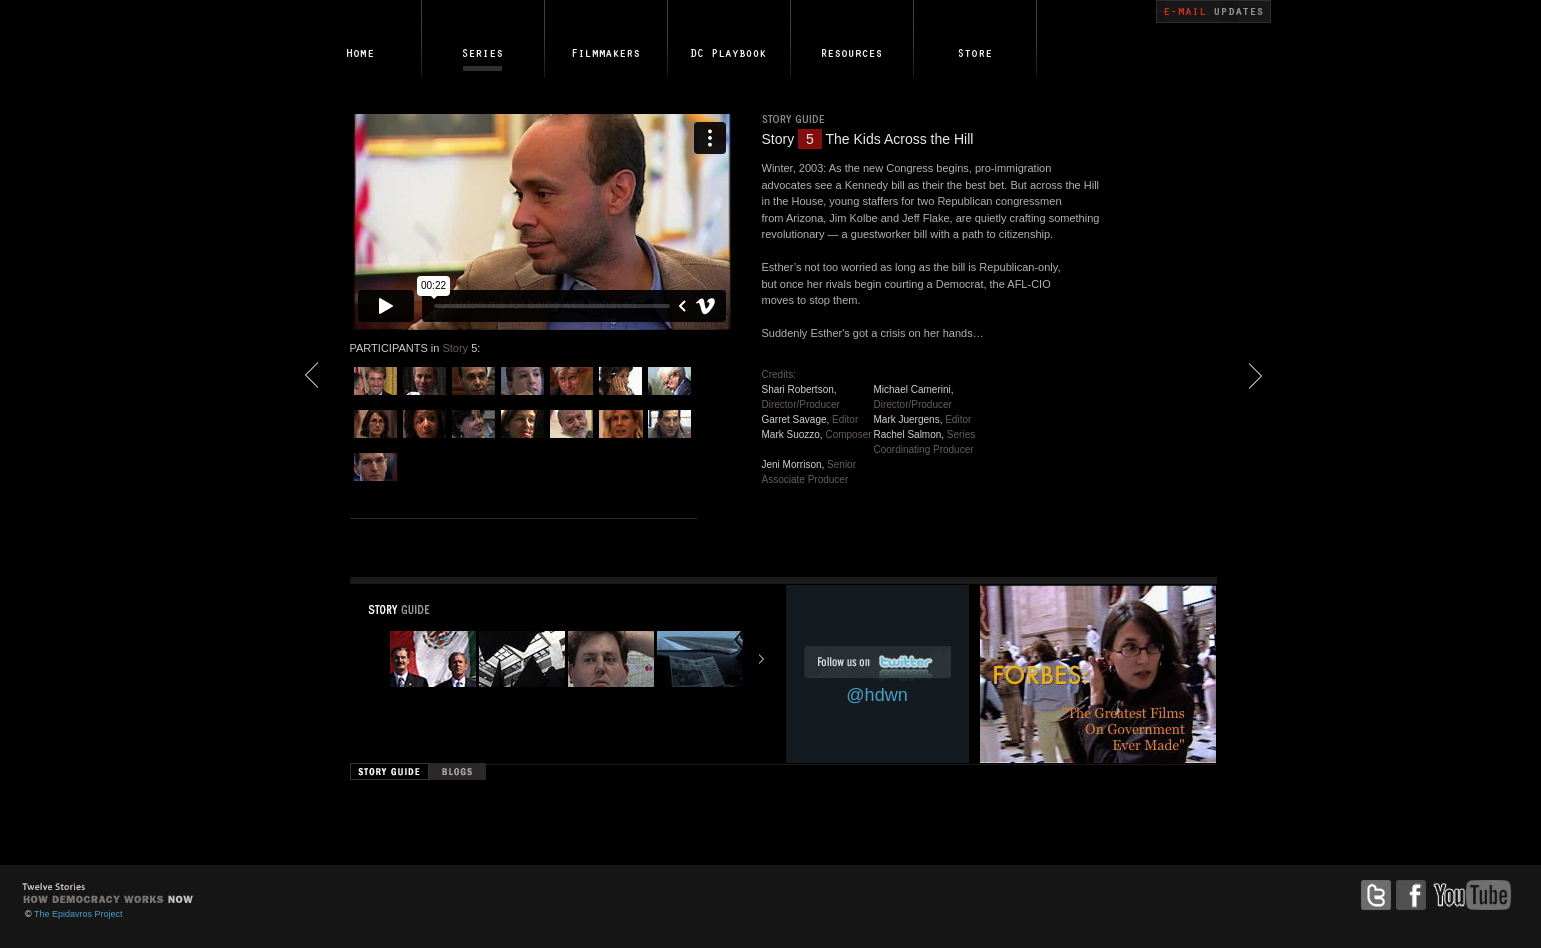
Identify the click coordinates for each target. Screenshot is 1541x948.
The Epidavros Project (78, 914)
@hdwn (876, 695)
